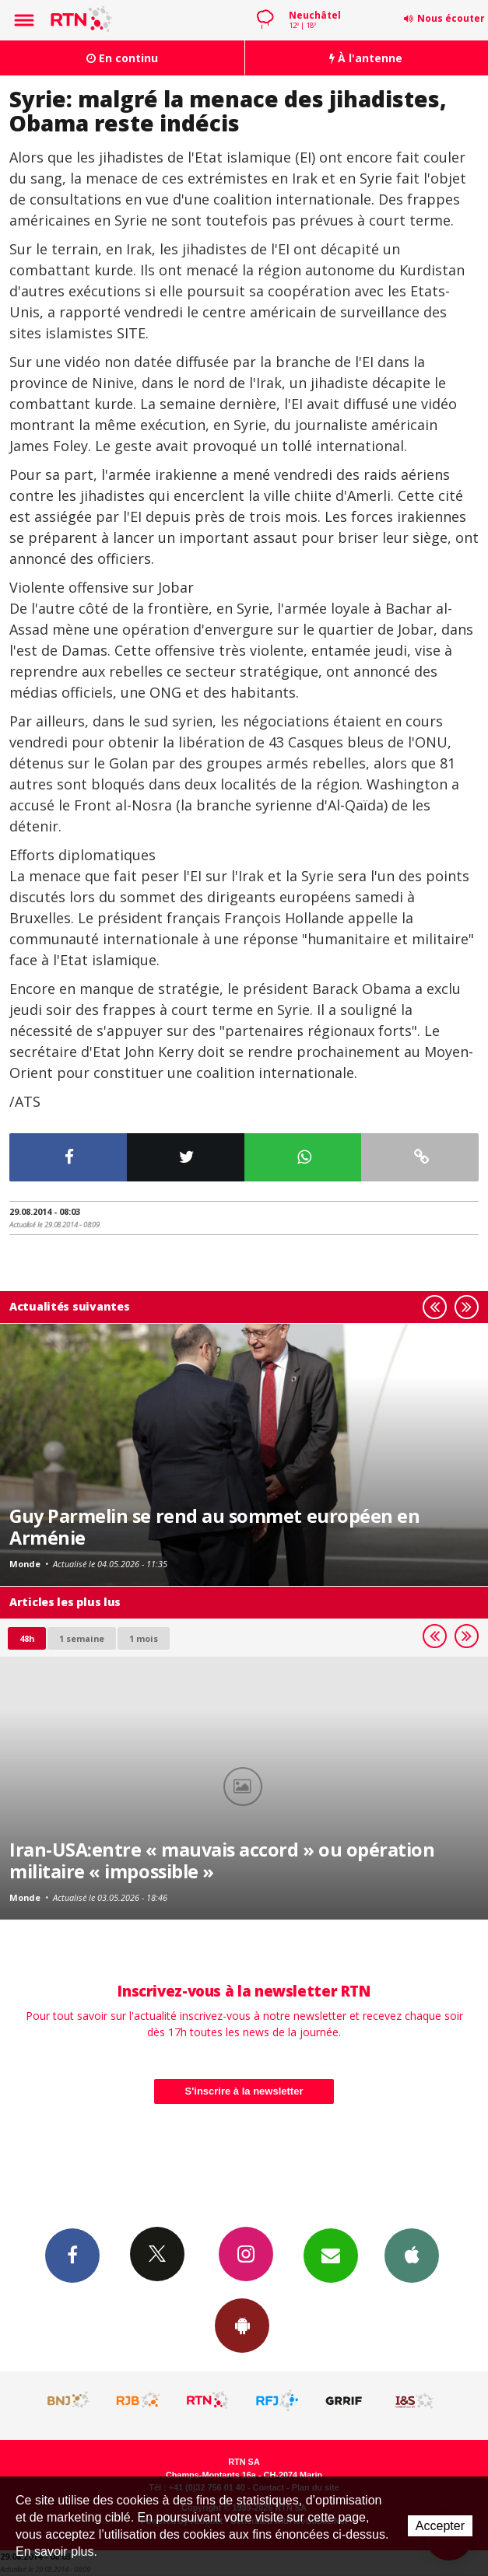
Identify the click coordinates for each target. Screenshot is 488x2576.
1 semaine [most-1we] (81, 1638)
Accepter (440, 2525)
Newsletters (331, 2254)
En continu (122, 58)
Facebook (72, 2254)
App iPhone (411, 2254)
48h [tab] (26, 1638)
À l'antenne (365, 58)
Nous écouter (451, 18)
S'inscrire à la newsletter (244, 2091)
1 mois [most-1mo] (143, 1638)
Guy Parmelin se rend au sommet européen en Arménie (214, 1526)
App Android (242, 2324)
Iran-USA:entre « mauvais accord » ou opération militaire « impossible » (222, 1860)
